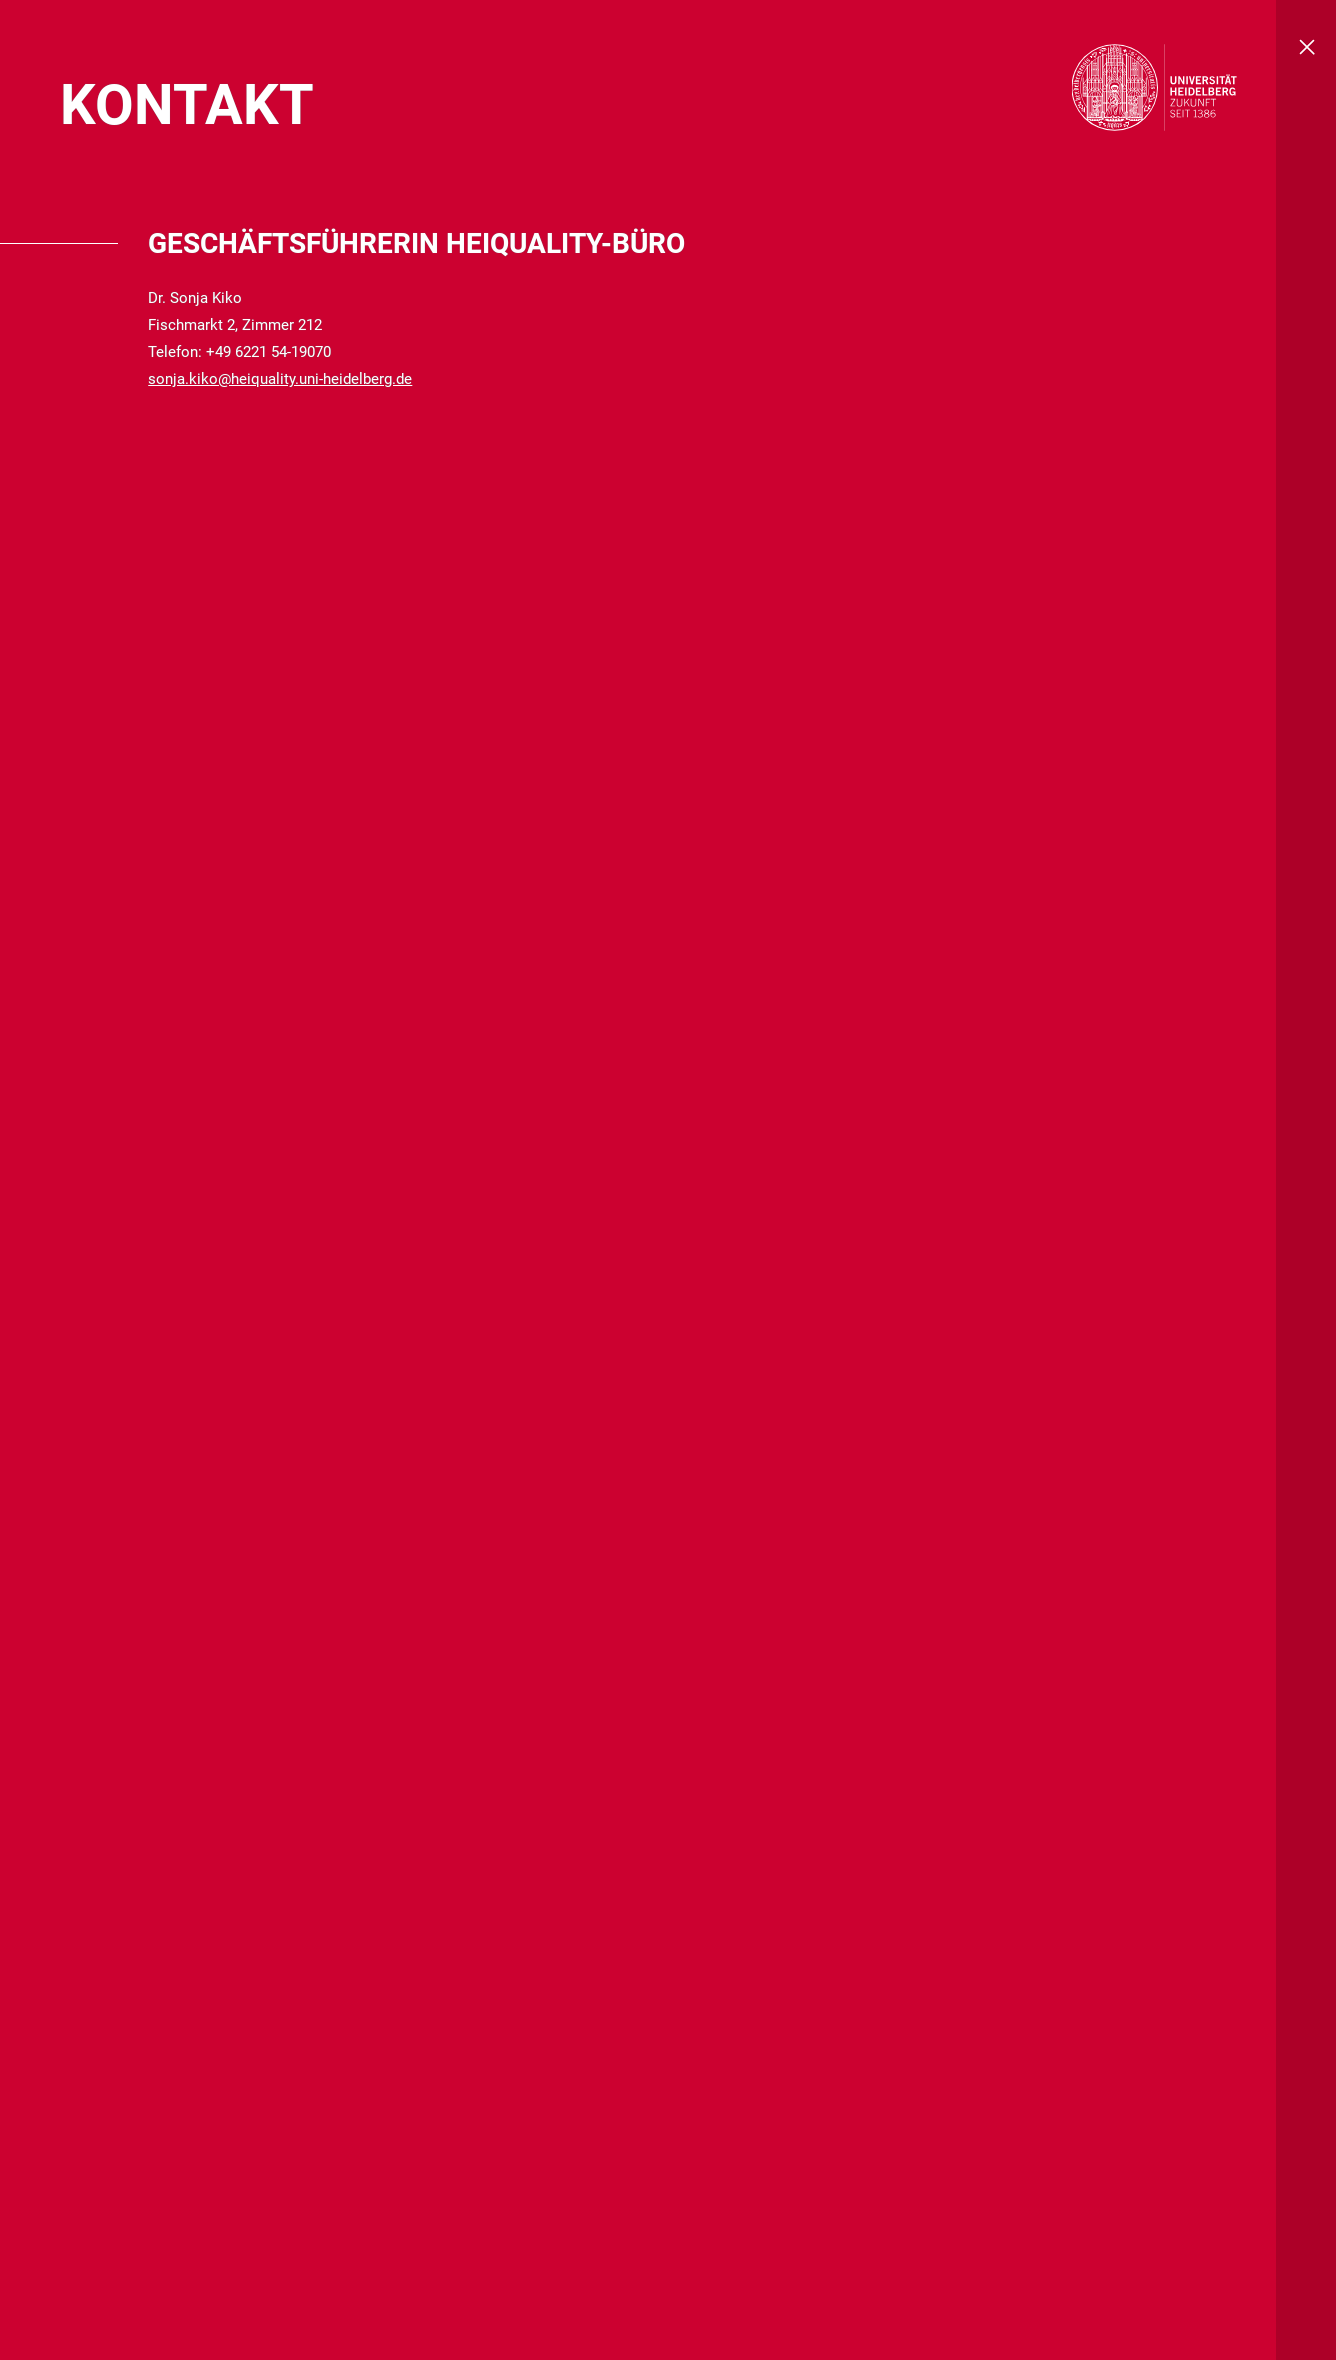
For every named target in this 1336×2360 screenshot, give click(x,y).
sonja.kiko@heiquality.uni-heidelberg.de (280, 379)
